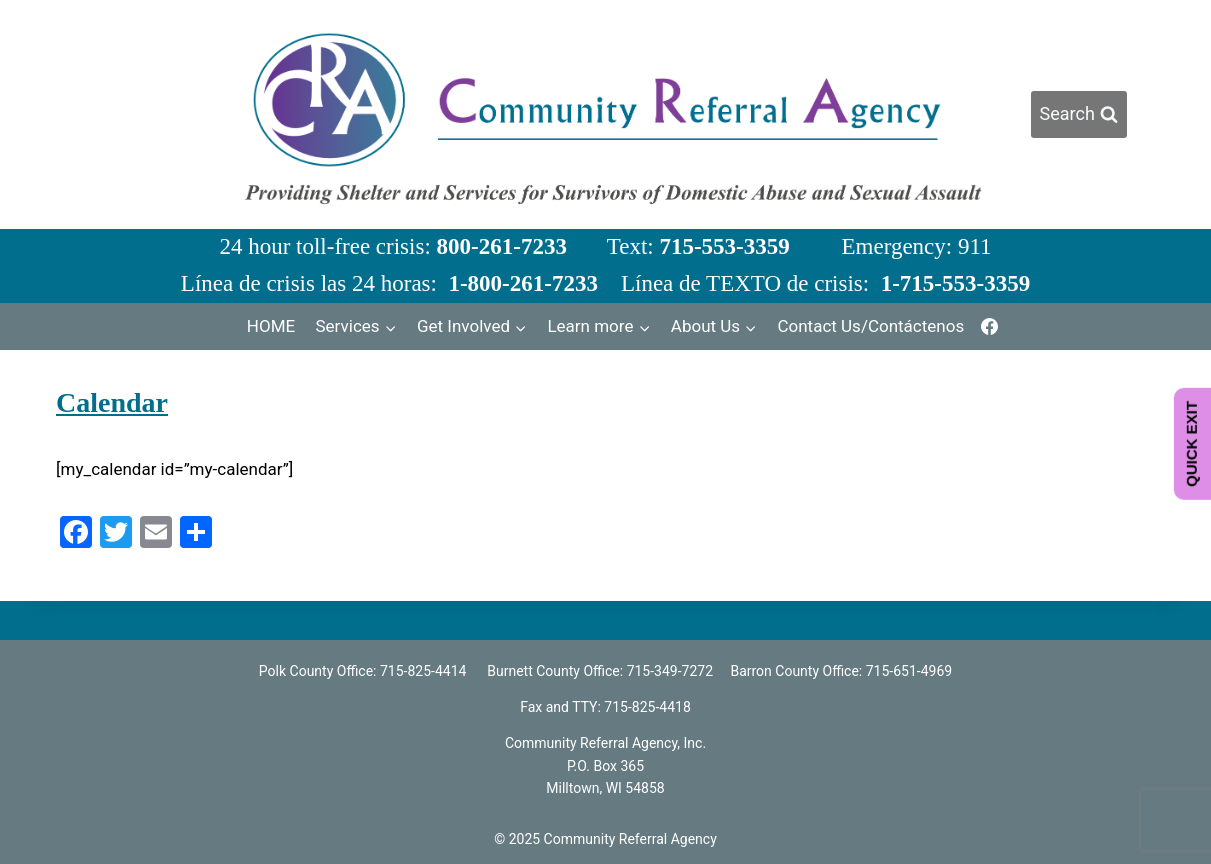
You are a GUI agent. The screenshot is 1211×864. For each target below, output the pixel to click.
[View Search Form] (1079, 114)
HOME (271, 326)
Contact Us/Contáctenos (870, 326)
